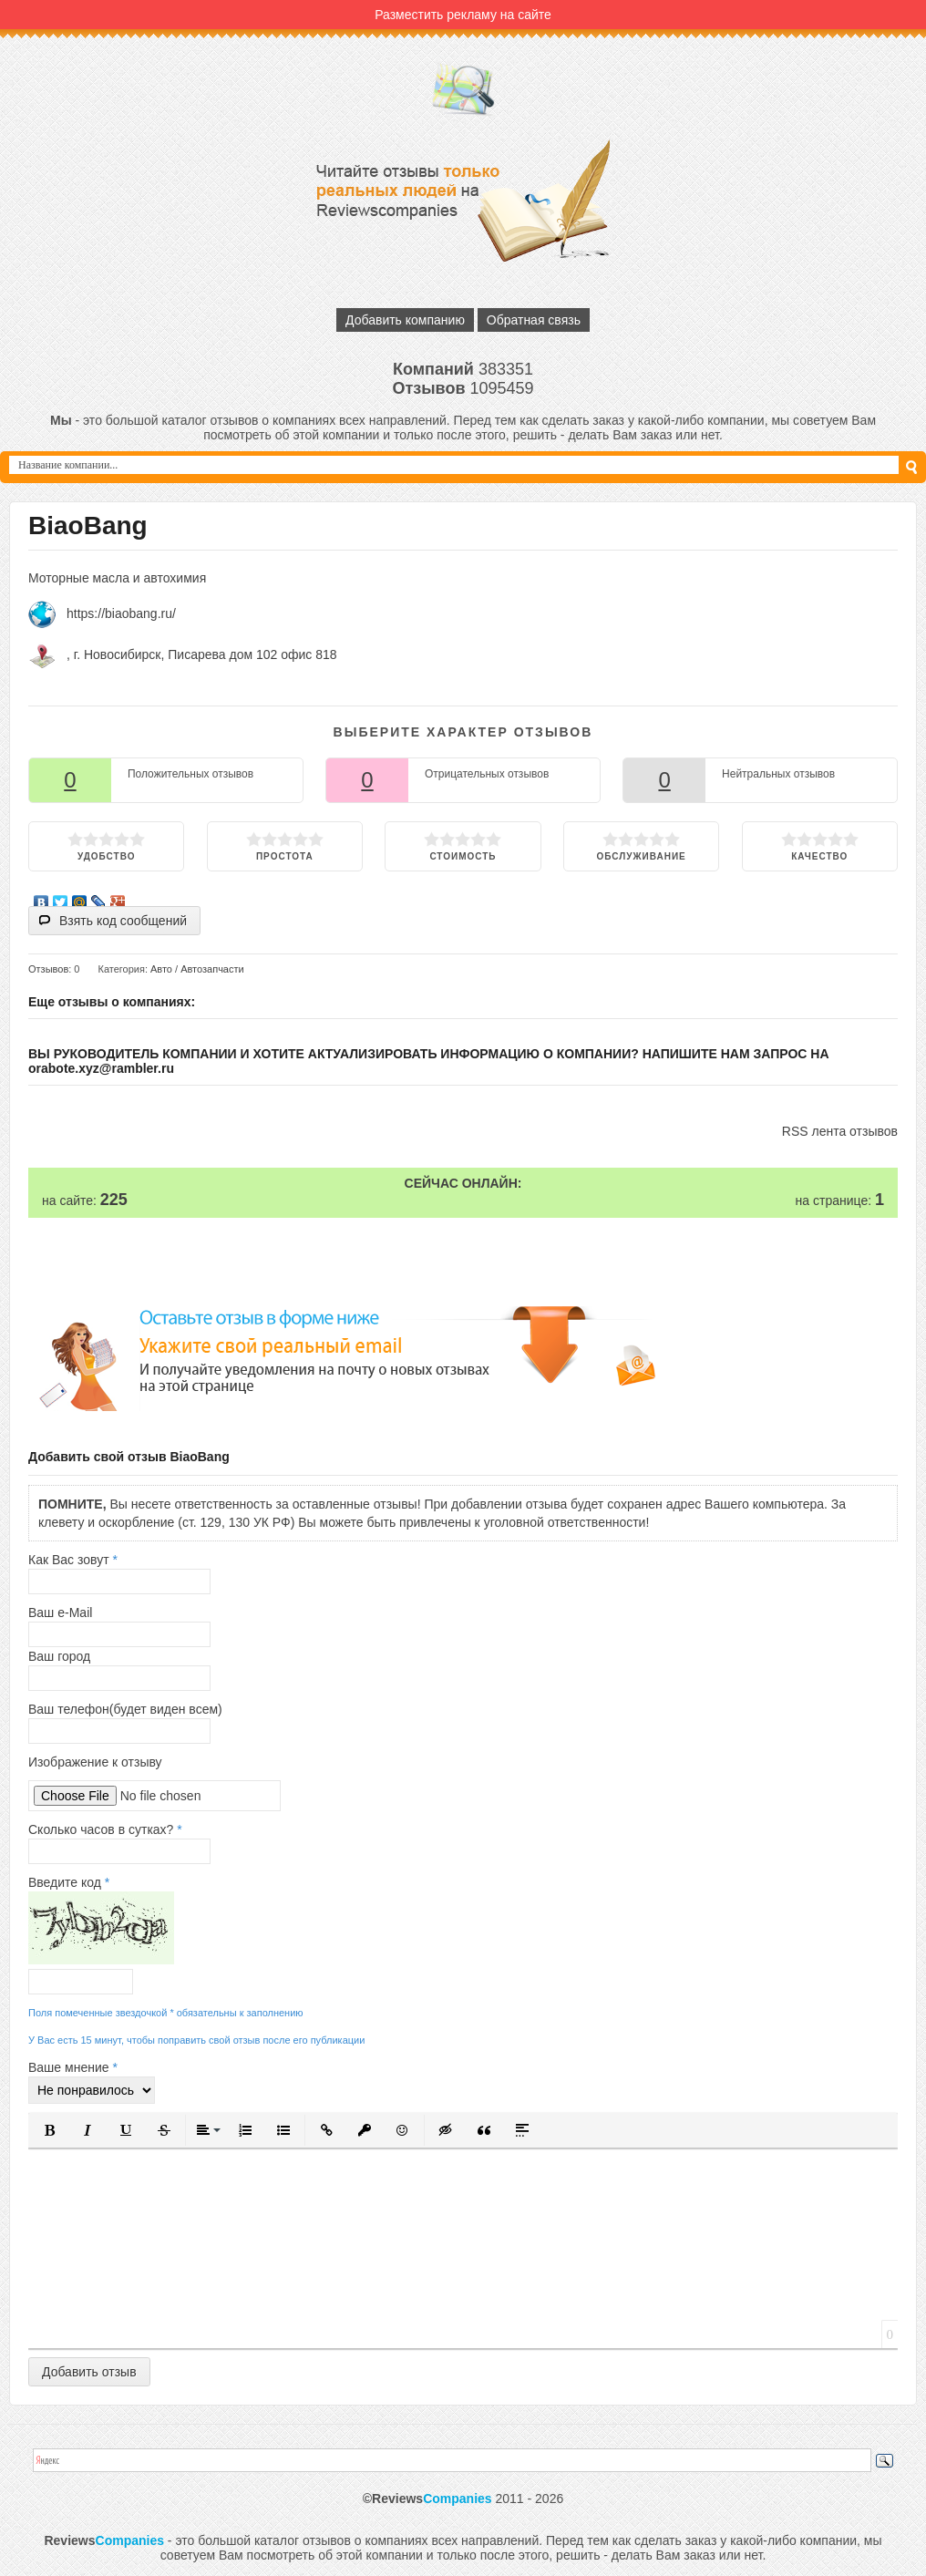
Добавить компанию (405, 320)
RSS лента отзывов (840, 1131)
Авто (161, 968)
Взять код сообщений (123, 920)
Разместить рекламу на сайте (463, 14)
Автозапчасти (212, 968)
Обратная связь (534, 320)
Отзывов (48, 968)
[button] (49, 2130)
